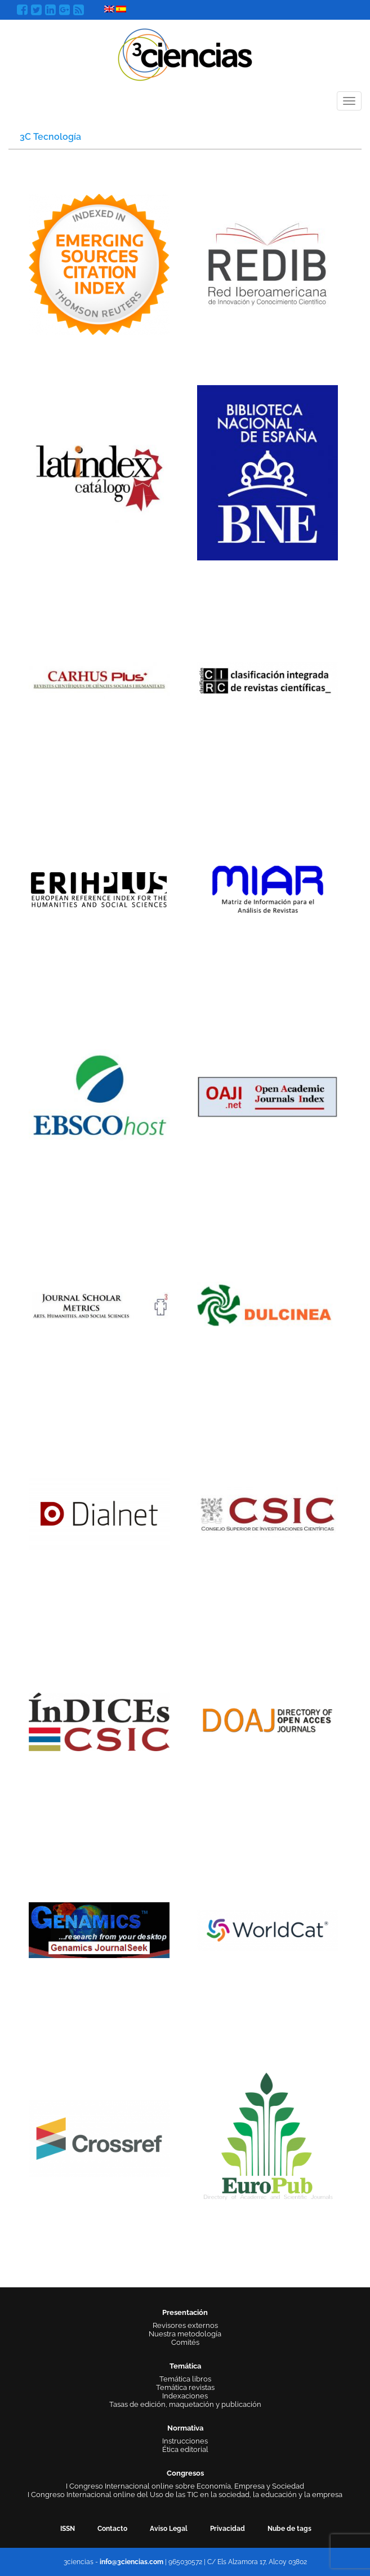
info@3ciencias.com (131, 2562)
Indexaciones (185, 2396)
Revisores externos (185, 2325)
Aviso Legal (169, 2529)
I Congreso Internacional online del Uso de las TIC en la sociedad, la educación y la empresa (185, 2494)
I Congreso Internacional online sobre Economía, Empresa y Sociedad (185, 2486)
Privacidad (227, 2529)
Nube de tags (289, 2529)
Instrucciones (185, 2441)
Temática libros (185, 2379)
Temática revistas (185, 2387)
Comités (185, 2342)
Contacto (112, 2529)
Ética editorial (185, 2449)
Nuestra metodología (185, 2334)
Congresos (185, 2473)
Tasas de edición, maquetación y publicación (185, 2404)
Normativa (185, 2428)
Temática (185, 2366)
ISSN (67, 2529)
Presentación (185, 2312)
